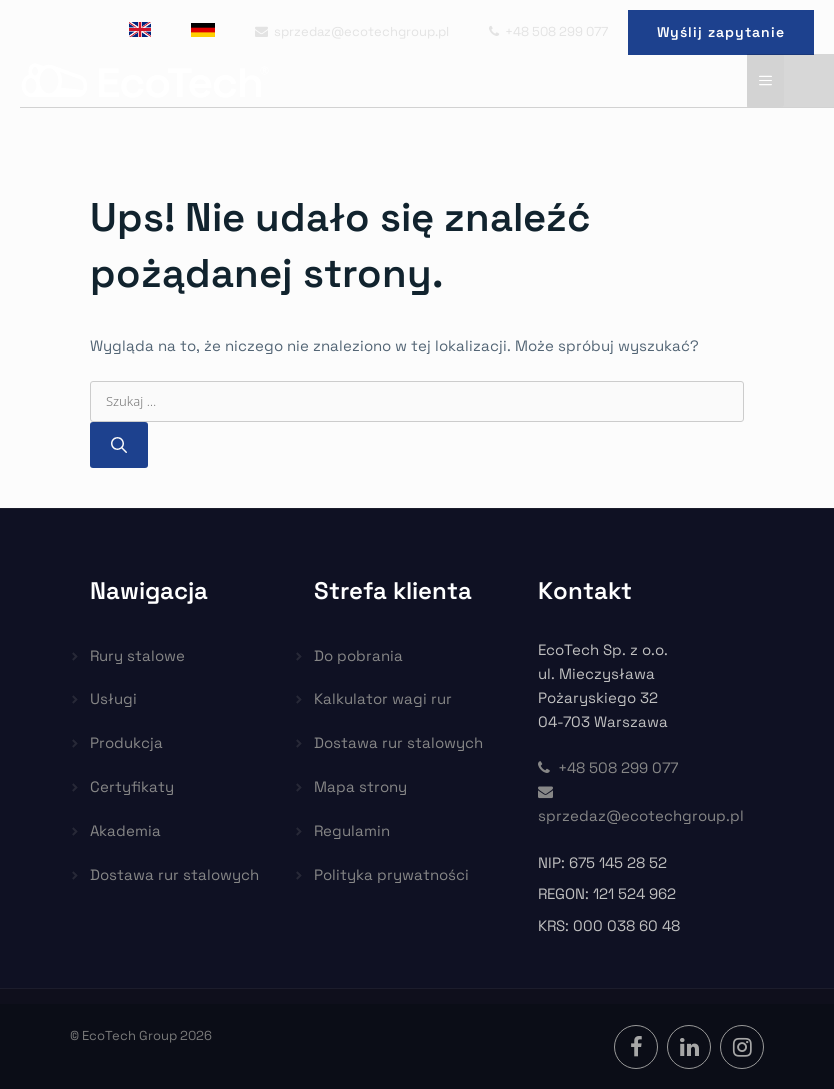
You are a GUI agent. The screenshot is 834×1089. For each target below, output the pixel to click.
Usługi (113, 698)
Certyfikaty (132, 786)
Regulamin (352, 830)
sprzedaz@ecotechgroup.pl (352, 31)
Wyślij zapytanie (721, 32)
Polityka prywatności (391, 874)
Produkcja (126, 742)
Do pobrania (358, 655)
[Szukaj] (119, 445)
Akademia (125, 830)
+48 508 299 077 (548, 31)
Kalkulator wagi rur (383, 698)
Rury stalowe (137, 655)
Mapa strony (360, 786)
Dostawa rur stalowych (174, 874)
